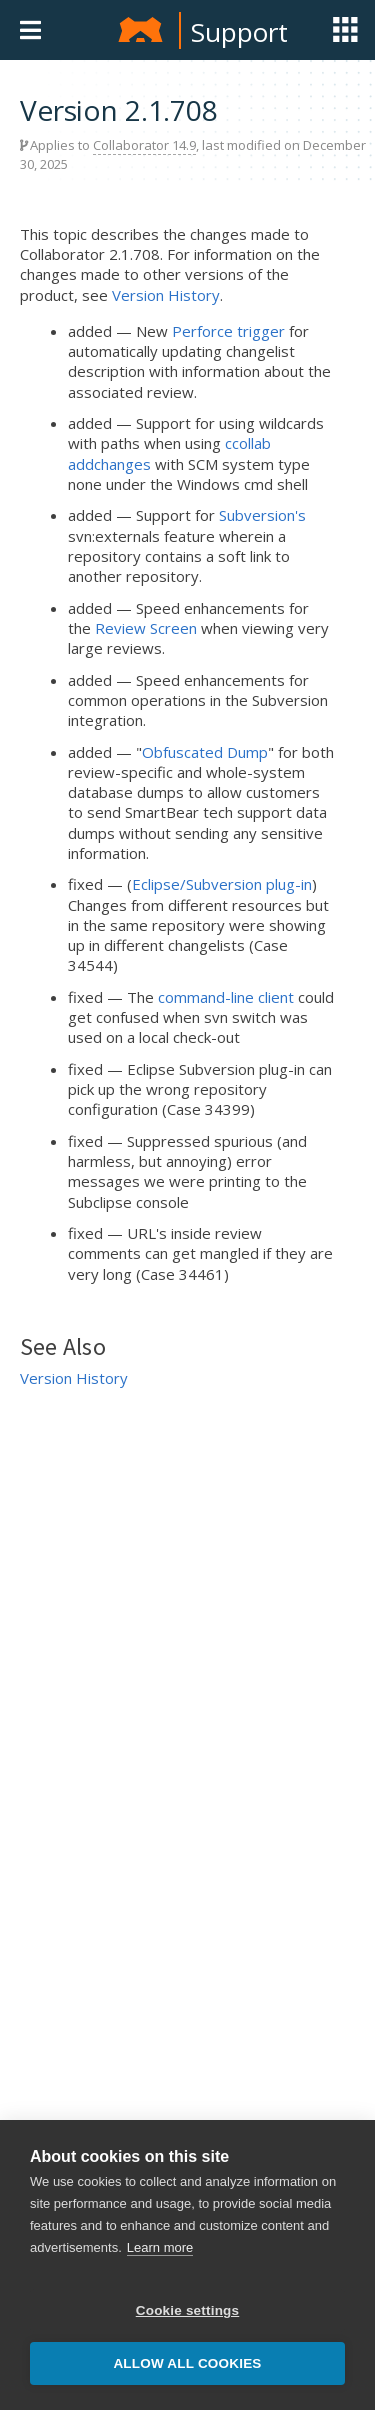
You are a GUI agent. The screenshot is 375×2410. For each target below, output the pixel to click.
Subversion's (262, 515)
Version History (166, 295)
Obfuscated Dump (205, 752)
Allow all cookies (187, 2363)
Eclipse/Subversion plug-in (222, 884)
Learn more (160, 2247)
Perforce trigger (228, 331)
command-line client (226, 997)
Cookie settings (188, 2310)
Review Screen (146, 628)
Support (239, 32)
